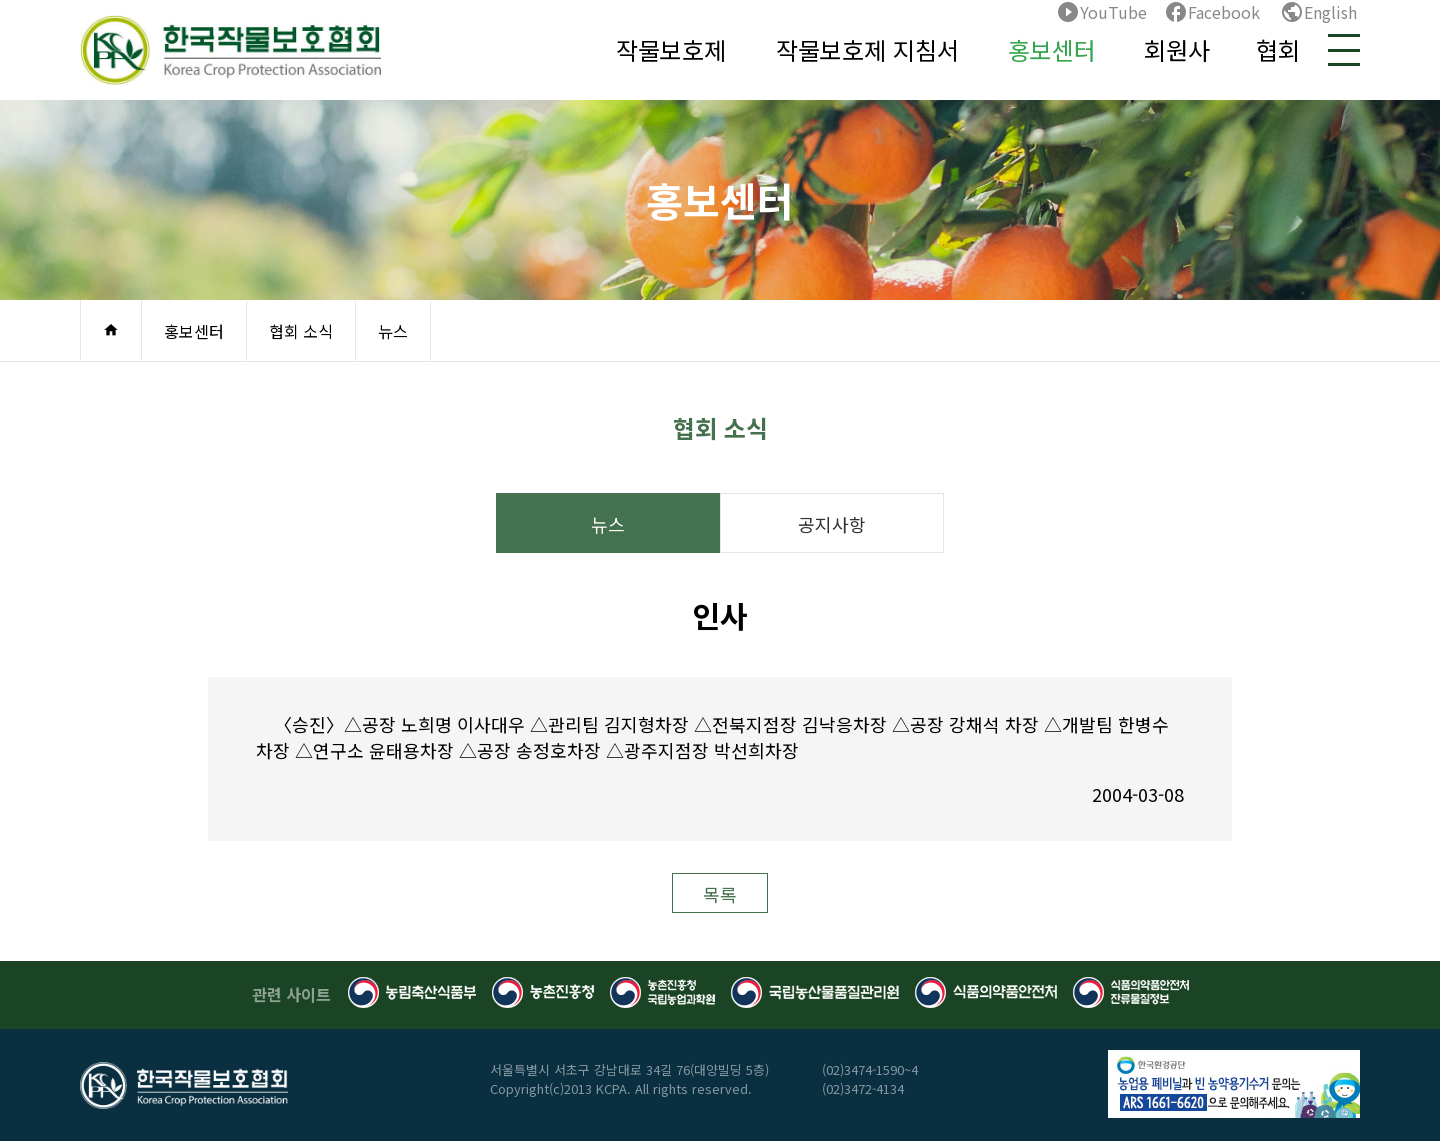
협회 (1278, 49)
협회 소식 (301, 331)
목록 (720, 894)
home (111, 330)
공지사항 (832, 524)
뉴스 (393, 331)
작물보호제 (671, 49)
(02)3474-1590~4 (870, 1069)
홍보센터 (1052, 49)
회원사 (1177, 49)
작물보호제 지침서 (867, 49)
